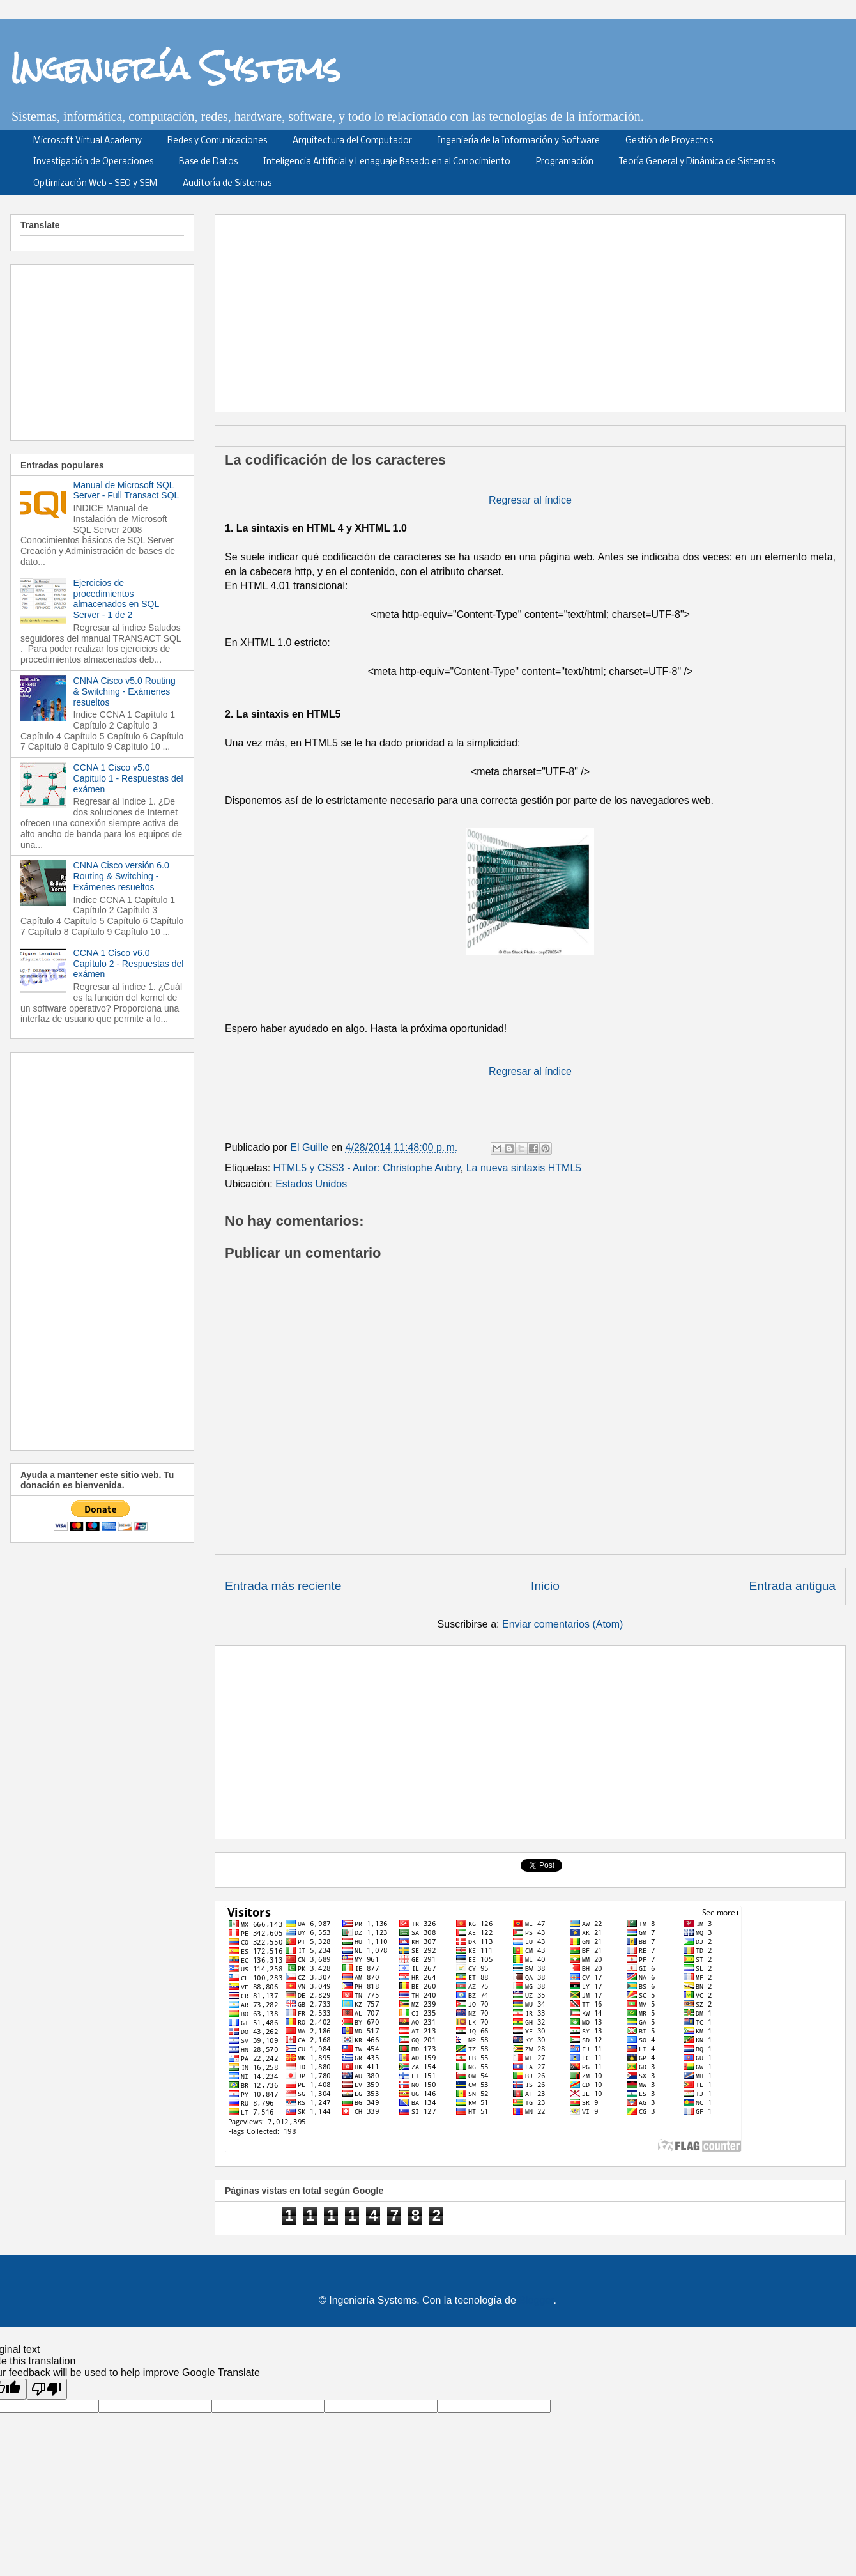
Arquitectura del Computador (352, 141)
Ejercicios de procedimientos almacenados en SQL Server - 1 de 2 (116, 599)
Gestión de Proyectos (669, 141)
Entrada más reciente (283, 1586)
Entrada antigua (792, 1586)
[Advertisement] (486, 308)
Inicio (545, 1586)
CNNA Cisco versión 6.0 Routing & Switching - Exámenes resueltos (121, 876)
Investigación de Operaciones (93, 162)
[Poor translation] (46, 2389)
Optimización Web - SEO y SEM (95, 184)
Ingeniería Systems (175, 67)
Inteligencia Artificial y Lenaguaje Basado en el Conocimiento (386, 162)
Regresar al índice (530, 500)
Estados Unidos (311, 1183)
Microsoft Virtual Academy (87, 141)
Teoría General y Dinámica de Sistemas (697, 162)
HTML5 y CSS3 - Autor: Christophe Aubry (367, 1167)
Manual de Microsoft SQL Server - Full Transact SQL (126, 490)
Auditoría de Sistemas (227, 184)
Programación (564, 162)
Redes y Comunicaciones (217, 141)
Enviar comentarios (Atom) (562, 1624)
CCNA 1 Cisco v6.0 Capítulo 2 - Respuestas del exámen (128, 964)
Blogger (536, 2300)
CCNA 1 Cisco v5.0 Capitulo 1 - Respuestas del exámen (128, 778)
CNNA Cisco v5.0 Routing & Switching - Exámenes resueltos (124, 691)
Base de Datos (208, 162)
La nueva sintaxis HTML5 (524, 1167)
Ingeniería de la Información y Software (519, 141)
